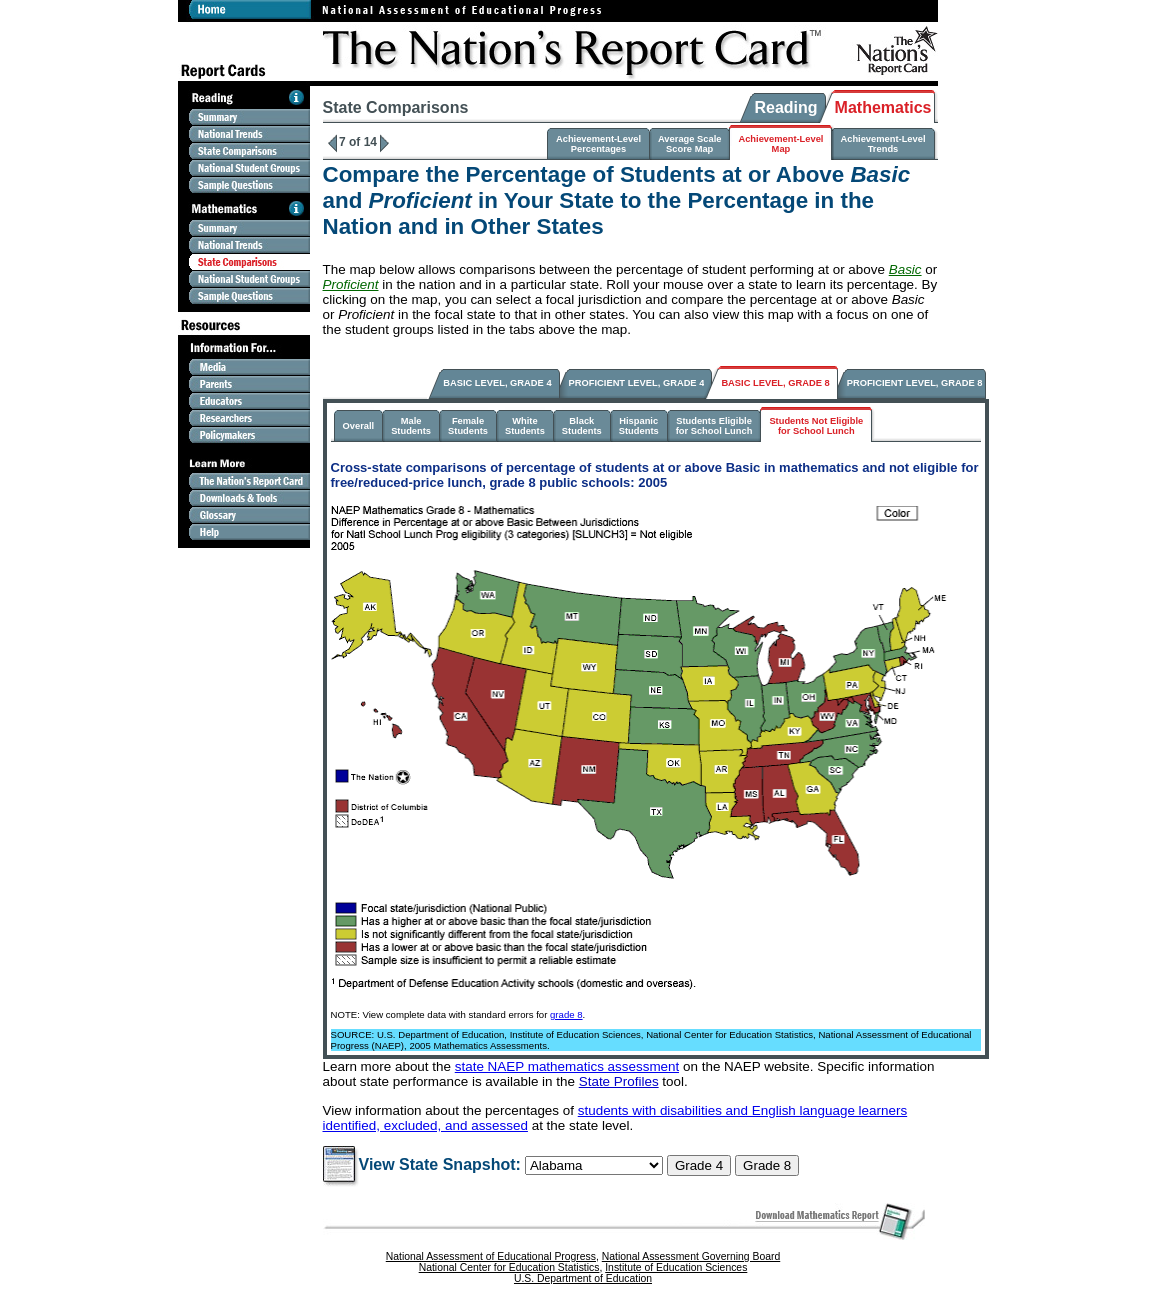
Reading (785, 107)
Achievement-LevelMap (780, 144)
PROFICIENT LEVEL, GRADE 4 (637, 383)
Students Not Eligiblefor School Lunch (816, 426)
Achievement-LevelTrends (882, 144)
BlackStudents (582, 426)
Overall (359, 426)
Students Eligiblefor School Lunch (714, 426)
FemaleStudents (468, 426)
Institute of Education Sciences (676, 1267)
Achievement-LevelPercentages (598, 144)
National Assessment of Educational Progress (491, 1256)
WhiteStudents (525, 426)
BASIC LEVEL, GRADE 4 (497, 383)
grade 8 (566, 1014)
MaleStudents (411, 426)
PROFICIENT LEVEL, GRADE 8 (915, 383)
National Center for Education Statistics (509, 1267)
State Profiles (619, 1081)
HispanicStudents (639, 426)
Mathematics (883, 107)
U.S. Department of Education (583, 1278)
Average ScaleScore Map (689, 144)
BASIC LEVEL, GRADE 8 (775, 383)
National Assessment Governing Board (691, 1256)
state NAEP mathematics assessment (567, 1066)
